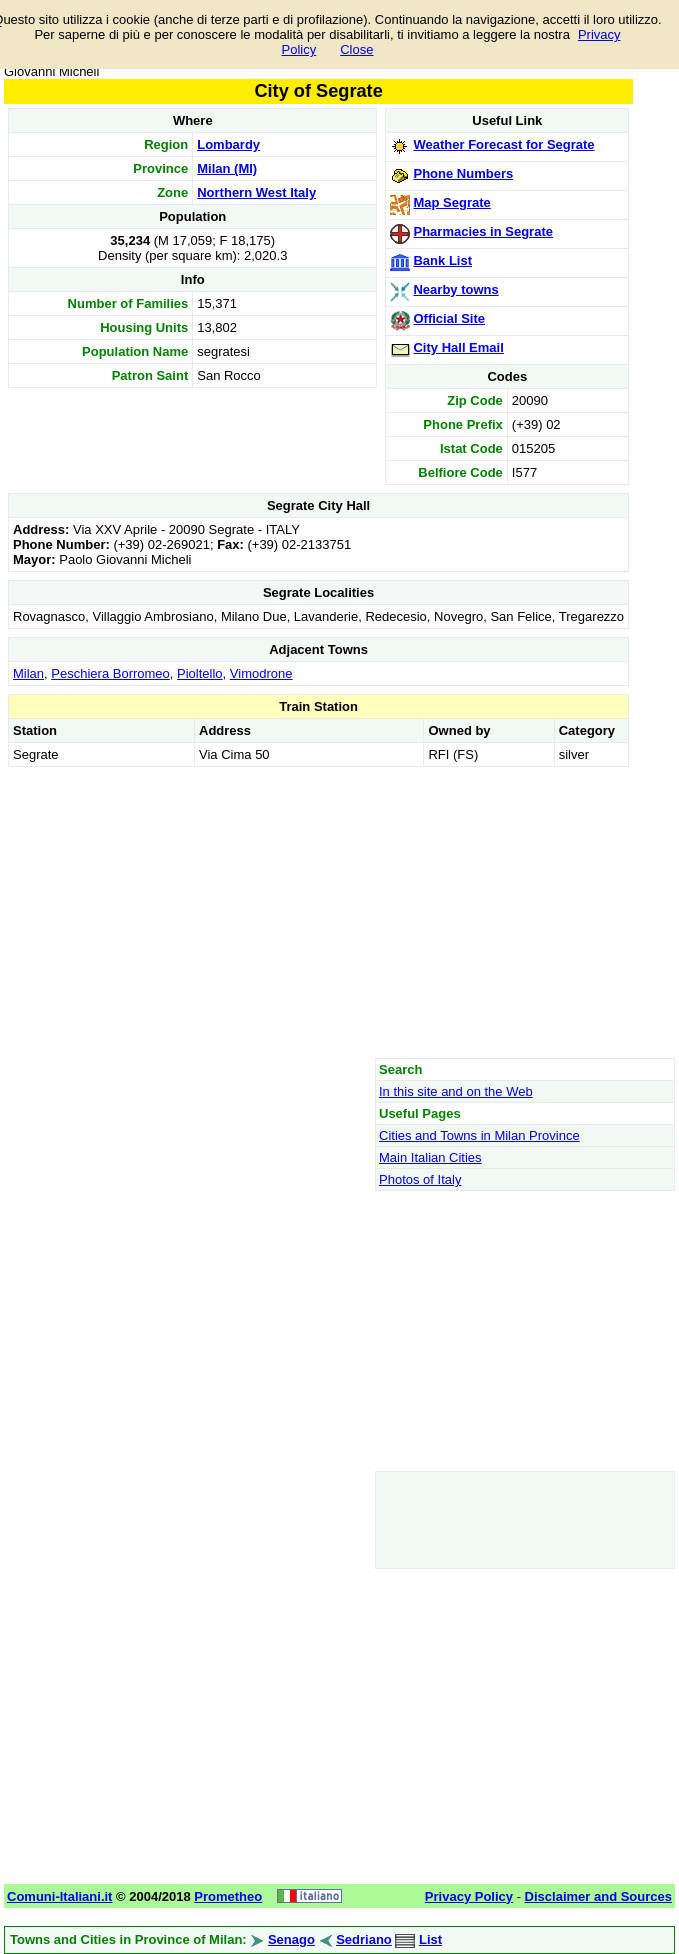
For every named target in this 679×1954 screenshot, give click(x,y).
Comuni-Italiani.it (59, 1896)
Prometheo (228, 1896)
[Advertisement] (318, 912)
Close (356, 49)
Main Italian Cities (430, 1157)
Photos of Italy (420, 1179)
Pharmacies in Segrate (482, 231)
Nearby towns (455, 289)
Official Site (449, 318)
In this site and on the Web (456, 1091)
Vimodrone (261, 673)
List (430, 1939)
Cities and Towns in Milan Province (479, 1135)
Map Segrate (451, 202)
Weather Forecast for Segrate (503, 144)
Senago (291, 1939)
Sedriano (364, 1939)
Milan (28, 673)
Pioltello (200, 673)
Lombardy (228, 144)
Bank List (442, 260)
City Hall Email (458, 347)
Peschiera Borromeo (110, 673)
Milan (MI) (227, 168)
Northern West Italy (256, 192)
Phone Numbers (463, 173)
